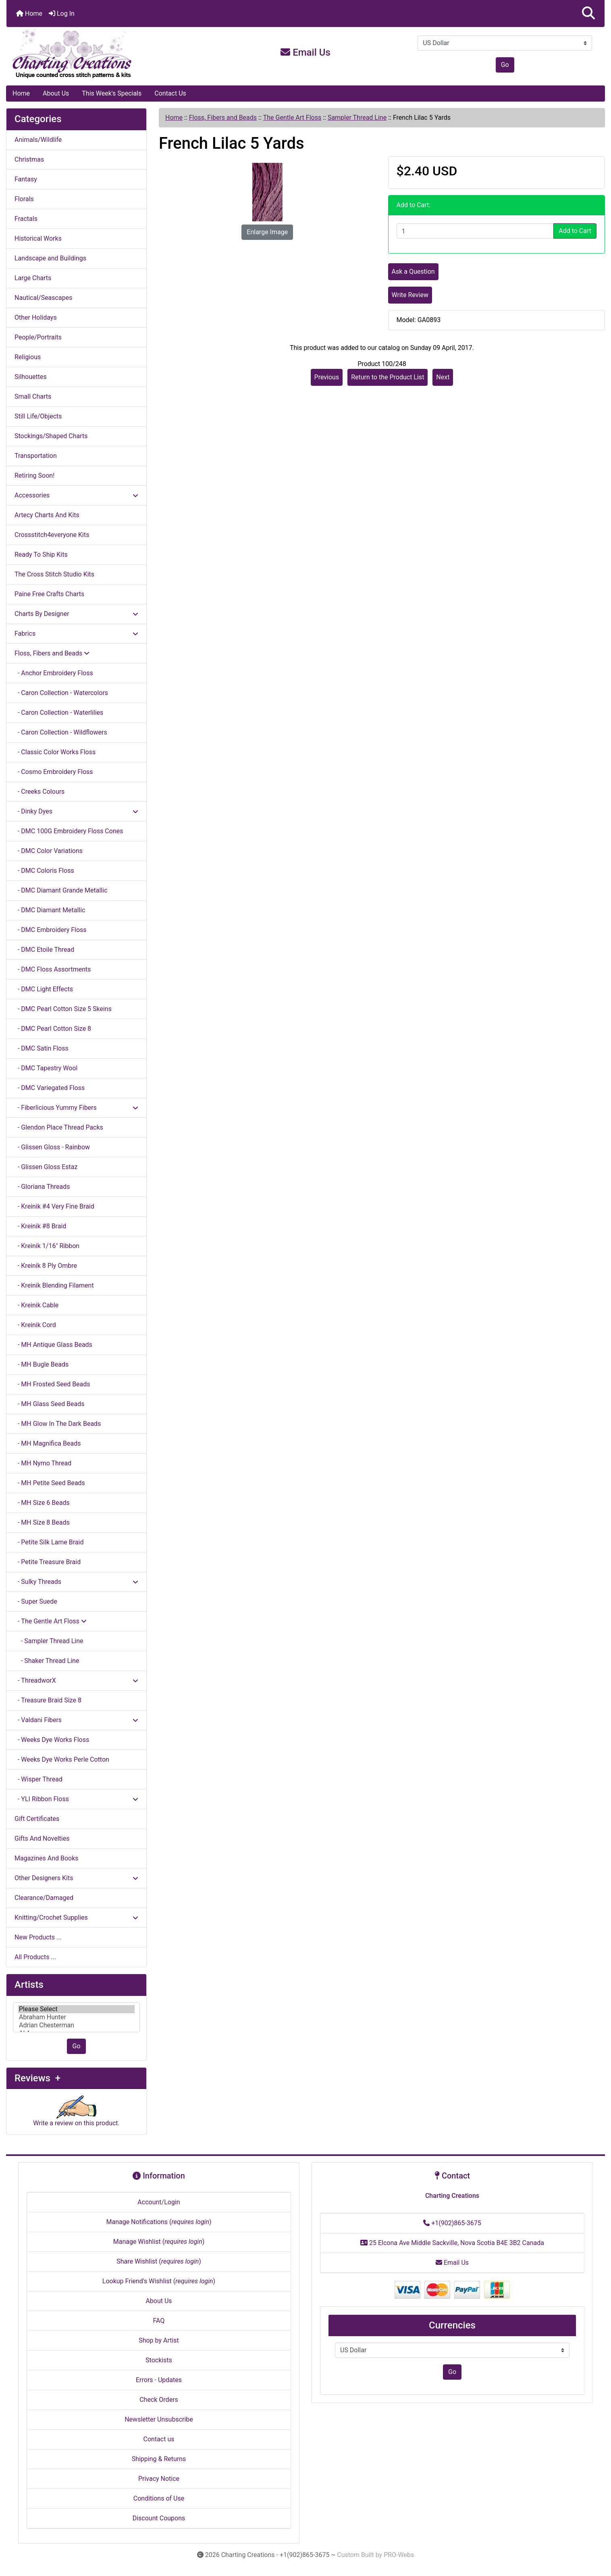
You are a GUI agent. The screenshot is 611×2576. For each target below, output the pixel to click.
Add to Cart (575, 231)
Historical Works (38, 238)
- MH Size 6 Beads (42, 1502)
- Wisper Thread (38, 1779)
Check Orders (158, 2399)
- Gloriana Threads (42, 1186)
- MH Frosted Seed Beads (52, 1384)
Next (442, 377)
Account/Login (158, 2202)
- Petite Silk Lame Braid (49, 1542)
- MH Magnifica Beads (48, 1443)
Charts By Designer (76, 614)
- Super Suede (36, 1601)
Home (29, 13)
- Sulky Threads (76, 1582)
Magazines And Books (47, 1858)
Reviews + (37, 2078)
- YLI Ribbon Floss (76, 1799)
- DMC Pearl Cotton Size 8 (53, 1028)
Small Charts (33, 396)
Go (505, 65)
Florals (24, 199)
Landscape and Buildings (50, 258)
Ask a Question (413, 271)
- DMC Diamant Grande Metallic (61, 890)
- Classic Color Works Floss (55, 752)
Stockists (158, 2360)
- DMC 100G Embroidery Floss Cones (69, 831)
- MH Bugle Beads (42, 1364)
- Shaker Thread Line (47, 1661)
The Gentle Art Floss (292, 117)
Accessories (76, 495)
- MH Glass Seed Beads (50, 1404)
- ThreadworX (76, 1680)
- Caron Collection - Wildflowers (61, 732)
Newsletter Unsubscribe (159, 2419)
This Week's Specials (111, 93)
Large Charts (33, 278)
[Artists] (76, 2017)
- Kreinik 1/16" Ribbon (47, 1246)
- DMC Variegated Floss (50, 1088)
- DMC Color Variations (49, 851)
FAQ (159, 2320)
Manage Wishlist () (159, 2241)
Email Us (305, 52)
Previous (326, 377)
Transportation (36, 456)
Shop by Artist (159, 2340)
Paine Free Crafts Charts (49, 594)
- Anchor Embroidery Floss (54, 673)
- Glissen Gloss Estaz (46, 1167)
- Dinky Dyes (76, 811)
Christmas (29, 159)
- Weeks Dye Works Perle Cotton (62, 1759)
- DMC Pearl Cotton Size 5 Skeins (63, 1009)
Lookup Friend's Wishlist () (158, 2281)
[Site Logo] (106, 54)
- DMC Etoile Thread (44, 949)
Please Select (76, 2009)
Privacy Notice (158, 2478)
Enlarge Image (267, 232)
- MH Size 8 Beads (42, 1522)
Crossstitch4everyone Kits (52, 535)
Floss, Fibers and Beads (223, 117)
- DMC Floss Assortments (53, 969)
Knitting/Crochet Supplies (76, 1917)
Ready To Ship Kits (41, 554)
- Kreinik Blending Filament (54, 1285)
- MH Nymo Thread (43, 1463)
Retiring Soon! (34, 475)
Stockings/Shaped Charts (51, 436)
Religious (28, 357)
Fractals (26, 219)
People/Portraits (38, 337)
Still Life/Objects (38, 416)
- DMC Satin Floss (42, 1048)
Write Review (410, 295)
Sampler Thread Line (357, 117)
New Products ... (38, 1937)
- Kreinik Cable (36, 1305)
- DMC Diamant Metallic (50, 910)
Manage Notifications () (158, 2222)
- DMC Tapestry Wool (46, 1068)
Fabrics (76, 633)
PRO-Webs (399, 2555)
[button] (588, 13)
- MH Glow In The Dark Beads (58, 1423)
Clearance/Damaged (44, 1898)
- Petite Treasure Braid (48, 1562)
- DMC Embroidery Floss (51, 930)
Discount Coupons (159, 2518)
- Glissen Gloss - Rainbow (52, 1147)
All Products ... (35, 1957)
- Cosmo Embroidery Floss (54, 772)
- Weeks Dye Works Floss (52, 1740)
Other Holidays (36, 317)
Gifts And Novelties (42, 1838)
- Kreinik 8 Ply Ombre (46, 1265)
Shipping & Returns (159, 2459)
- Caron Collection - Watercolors (61, 693)
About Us (56, 93)
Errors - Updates (159, 2380)
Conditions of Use (158, 2498)
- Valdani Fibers (76, 1720)
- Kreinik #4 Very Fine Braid (54, 1206)
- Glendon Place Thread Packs (59, 1127)
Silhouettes (31, 377)
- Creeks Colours (39, 791)
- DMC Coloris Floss (44, 870)
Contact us (159, 2439)
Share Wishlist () (158, 2261)
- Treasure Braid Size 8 (48, 1700)
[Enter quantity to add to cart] (475, 231)
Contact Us (170, 93)
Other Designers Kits (76, 1878)
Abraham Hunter (76, 2017)
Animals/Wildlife (38, 140)
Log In (62, 13)
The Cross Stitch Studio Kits (54, 574)
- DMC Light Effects (44, 989)
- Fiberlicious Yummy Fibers (76, 1107)
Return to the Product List (387, 377)
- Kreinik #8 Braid (40, 1226)
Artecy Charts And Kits (47, 515)
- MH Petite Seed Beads (50, 1483)
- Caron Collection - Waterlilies (59, 712)
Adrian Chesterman (76, 2025)
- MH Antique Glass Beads (53, 1344)
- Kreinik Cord (35, 1325)
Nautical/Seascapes (43, 298)
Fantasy (26, 179)
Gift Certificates (37, 1819)
